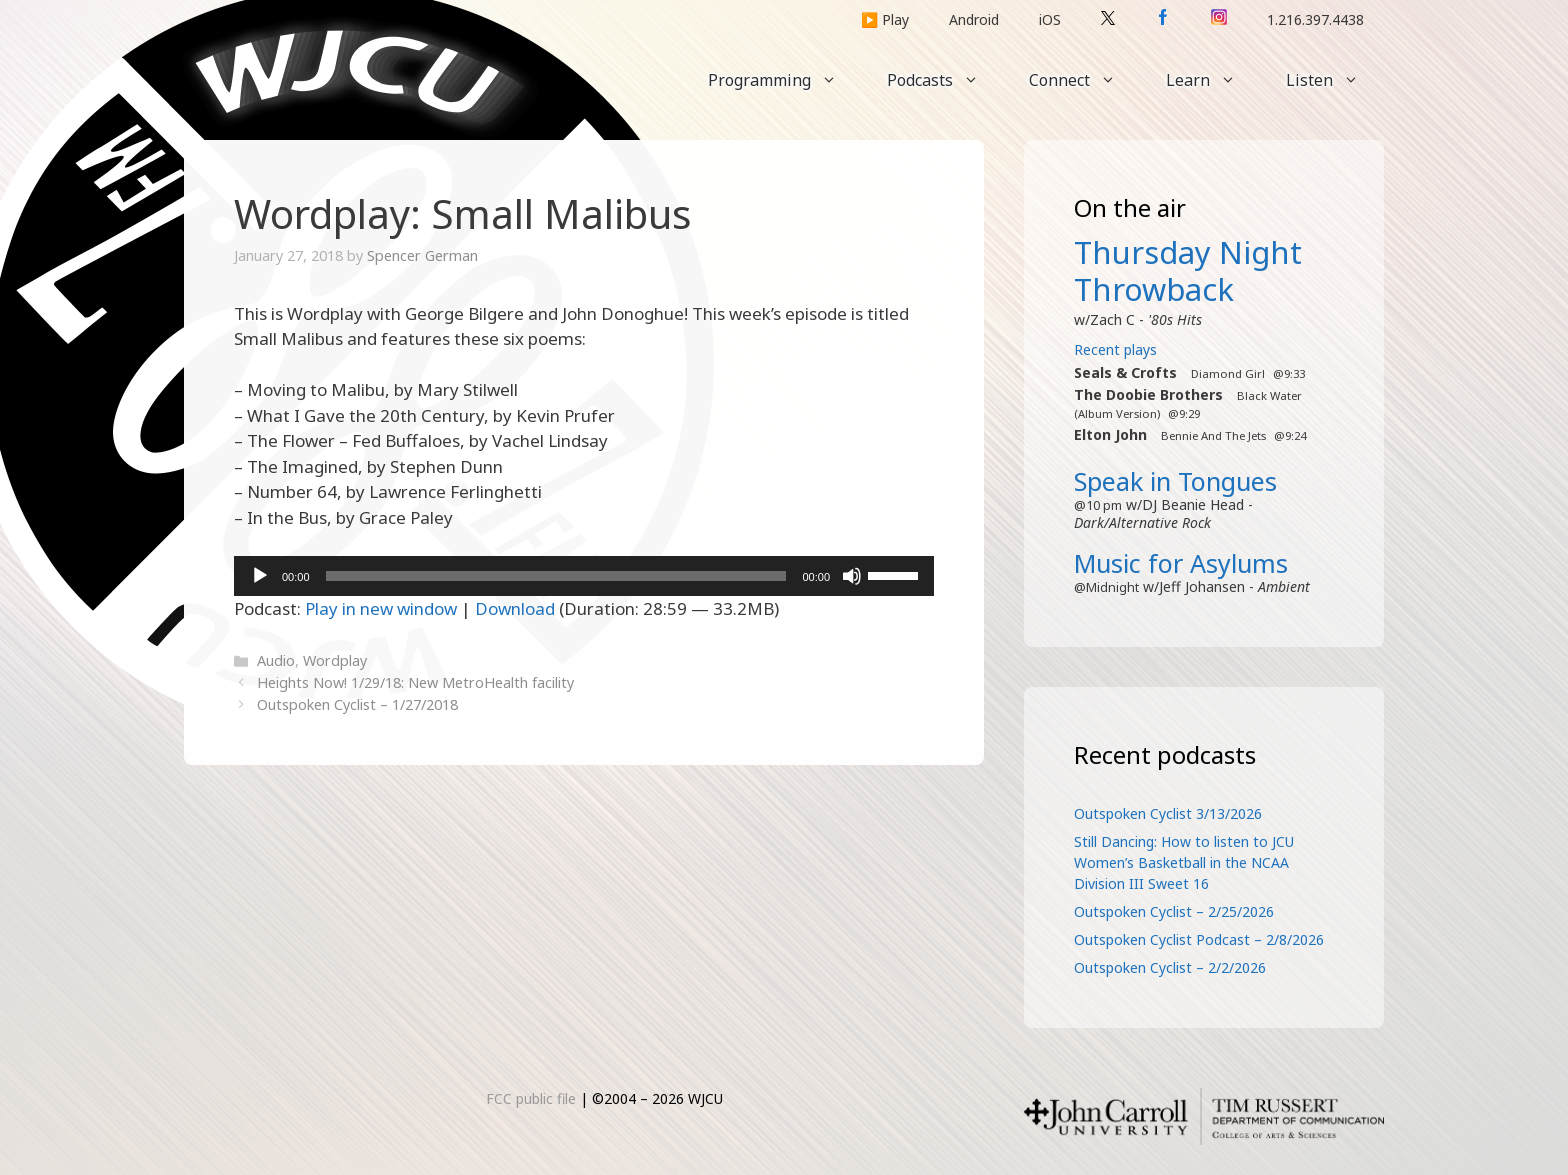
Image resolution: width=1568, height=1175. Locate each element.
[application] (584, 576)
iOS (1050, 19)
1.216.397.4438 (1315, 19)
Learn (1213, 80)
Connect (1085, 80)
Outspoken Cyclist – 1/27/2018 (357, 704)
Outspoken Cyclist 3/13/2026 (1168, 813)
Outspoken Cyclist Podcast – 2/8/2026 (1199, 939)
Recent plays (1115, 349)
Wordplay (335, 660)
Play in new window (381, 608)
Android (974, 19)
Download (515, 608)
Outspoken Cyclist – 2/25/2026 (1174, 911)
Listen (1335, 80)
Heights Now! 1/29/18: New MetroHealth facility (415, 682)
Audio (276, 660)
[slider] (556, 576)
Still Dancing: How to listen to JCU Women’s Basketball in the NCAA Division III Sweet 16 (1184, 862)
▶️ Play (885, 19)
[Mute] (852, 576)
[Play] (260, 576)
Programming (785, 80)
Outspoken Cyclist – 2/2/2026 (1170, 967)
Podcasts (945, 80)
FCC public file (531, 1098)
